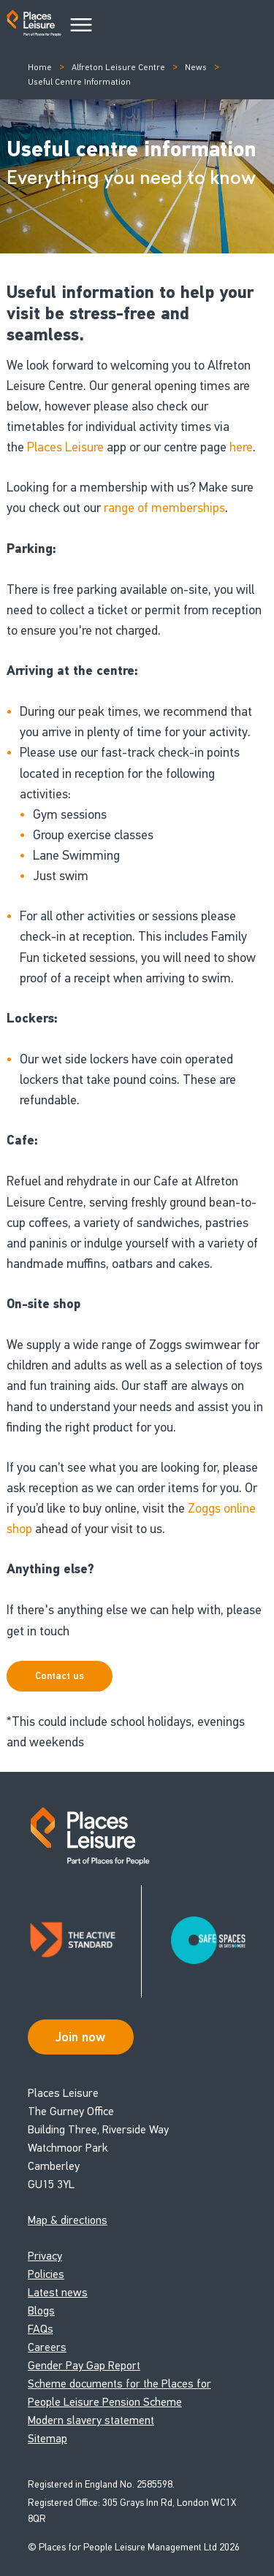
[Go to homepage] (34, 25)
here (241, 447)
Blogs (41, 2310)
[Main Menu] (81, 25)
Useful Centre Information (79, 82)
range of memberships (164, 508)
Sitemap (47, 2438)
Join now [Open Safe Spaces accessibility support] (80, 2037)
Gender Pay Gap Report (84, 2365)
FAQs (40, 2329)
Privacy (45, 2256)
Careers (47, 2347)
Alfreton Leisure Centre (118, 67)
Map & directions (67, 2220)
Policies (46, 2274)
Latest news (58, 2292)
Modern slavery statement (91, 2420)
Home (40, 67)
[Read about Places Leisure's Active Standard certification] (85, 1941)
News (196, 67)
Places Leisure (65, 447)
